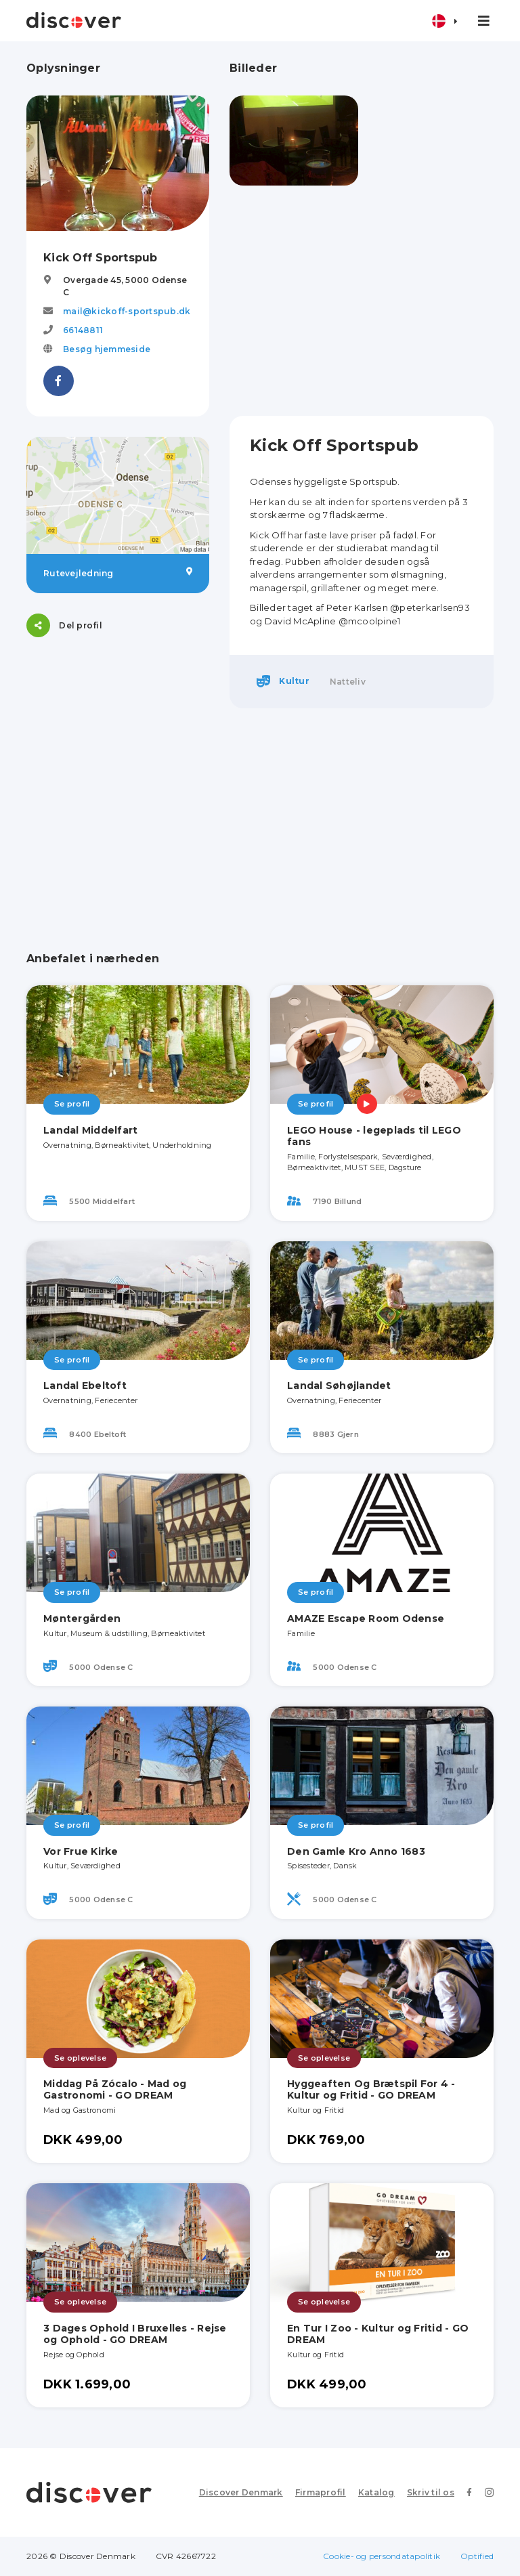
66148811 (83, 330)
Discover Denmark (241, 2492)
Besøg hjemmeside (106, 349)
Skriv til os (430, 2492)
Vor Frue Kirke (80, 1851)
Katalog (376, 2492)
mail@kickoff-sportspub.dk (126, 311)
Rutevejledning (117, 572)
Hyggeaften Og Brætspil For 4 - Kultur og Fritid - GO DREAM (371, 2089)
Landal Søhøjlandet (339, 1385)
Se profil (71, 1104)
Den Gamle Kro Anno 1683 (356, 1851)
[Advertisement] (362, 300)
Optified (477, 2556)
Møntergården (82, 1618)
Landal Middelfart (90, 1130)
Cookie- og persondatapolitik (381, 2556)
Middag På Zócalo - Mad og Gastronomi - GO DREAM (114, 2089)
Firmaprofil (320, 2492)
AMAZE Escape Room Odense (365, 1618)
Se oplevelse (80, 2058)
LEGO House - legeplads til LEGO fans (374, 1136)
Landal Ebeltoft (85, 1385)
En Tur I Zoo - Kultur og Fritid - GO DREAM (378, 2334)
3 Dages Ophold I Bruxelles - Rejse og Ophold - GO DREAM (135, 2334)
